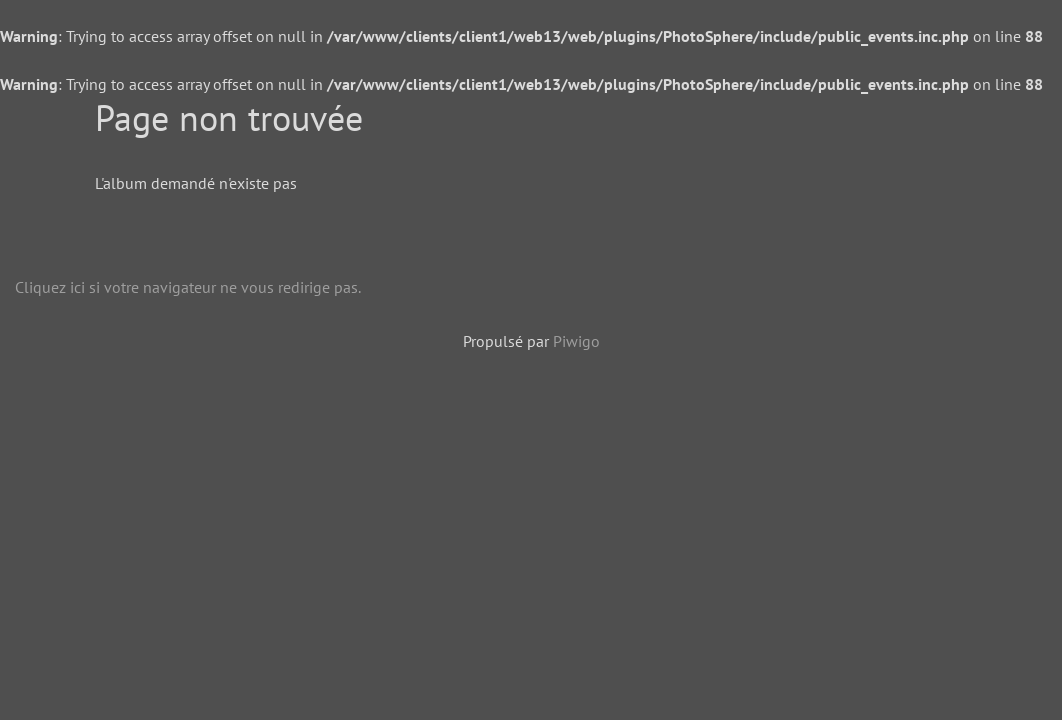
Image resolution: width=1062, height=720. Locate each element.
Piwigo (576, 341)
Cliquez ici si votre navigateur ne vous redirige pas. (188, 287)
